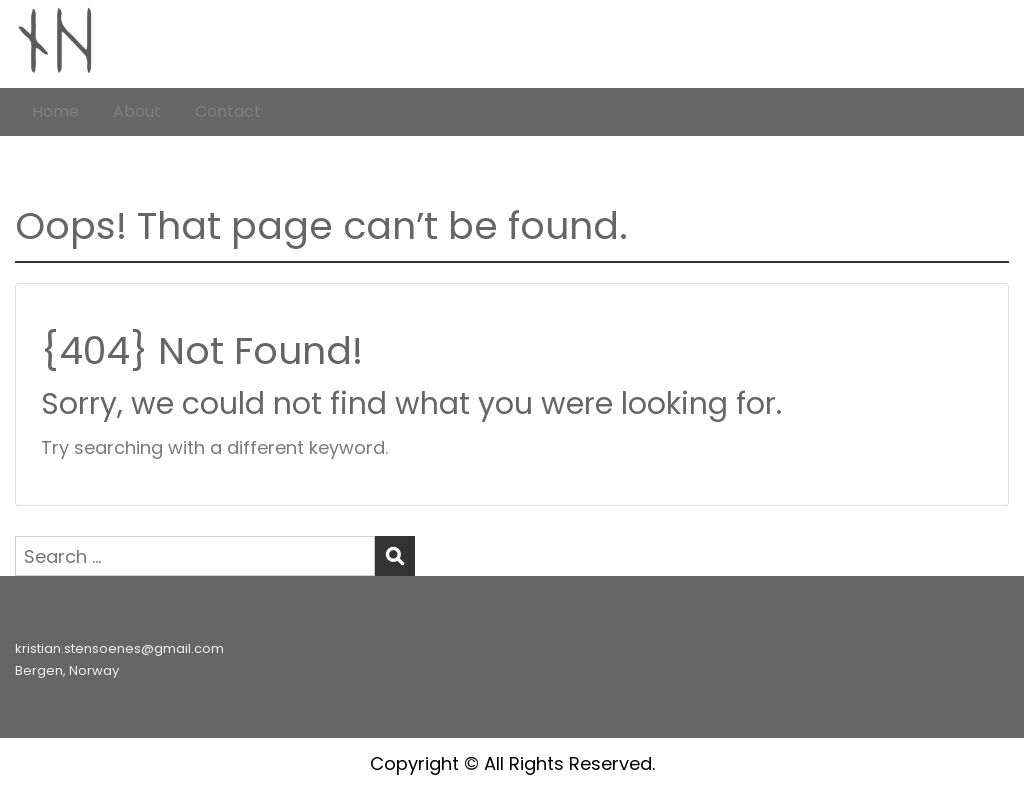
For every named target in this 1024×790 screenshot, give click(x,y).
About (137, 111)
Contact (228, 111)
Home (55, 111)
